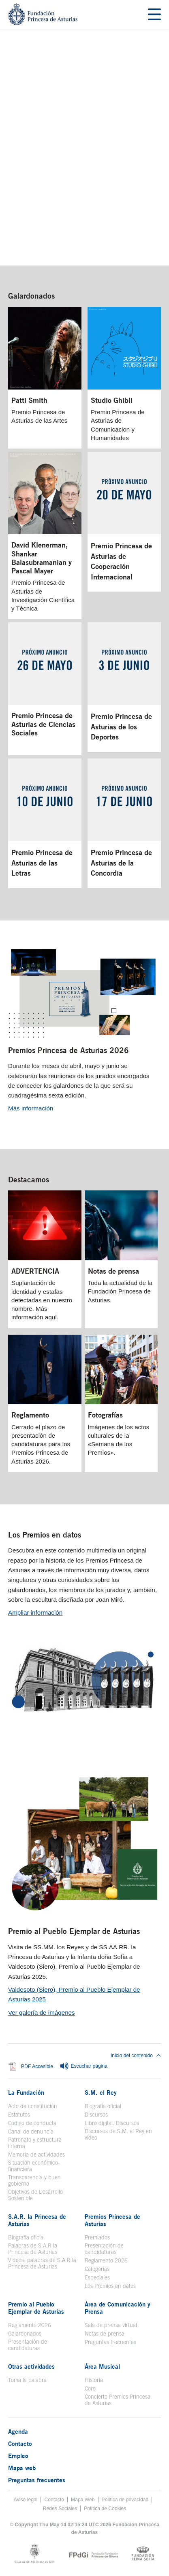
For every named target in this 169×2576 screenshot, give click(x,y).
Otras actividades (31, 2366)
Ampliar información (35, 1612)
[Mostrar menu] (154, 14)
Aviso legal (26, 2499)
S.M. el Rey (101, 2092)
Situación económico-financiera (34, 2165)
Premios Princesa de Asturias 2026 (68, 1050)
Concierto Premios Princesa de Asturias (117, 2399)
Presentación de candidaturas (104, 2248)
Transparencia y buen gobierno (34, 2180)
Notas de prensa (104, 2333)
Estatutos (19, 2114)
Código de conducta (32, 2123)
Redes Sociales (60, 2508)
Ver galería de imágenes (41, 2012)
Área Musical (102, 2366)
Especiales (97, 2277)
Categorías (97, 2269)
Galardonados (31, 295)
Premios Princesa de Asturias (112, 2220)
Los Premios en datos (44, 1534)
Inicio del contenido (136, 2055)
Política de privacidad (125, 2499)
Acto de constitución (32, 2106)
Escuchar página (83, 2066)
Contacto (20, 2443)
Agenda (18, 2431)
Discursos (96, 2114)
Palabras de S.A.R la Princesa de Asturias (32, 2248)
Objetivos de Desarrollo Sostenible (35, 2194)
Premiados (97, 2237)
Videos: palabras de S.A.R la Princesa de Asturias (42, 2263)
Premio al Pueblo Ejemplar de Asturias (74, 1931)
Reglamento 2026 (106, 2260)
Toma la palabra (27, 2380)
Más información (30, 1108)
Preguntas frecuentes (110, 2342)
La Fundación (26, 2092)
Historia (94, 2380)
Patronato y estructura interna (35, 2142)
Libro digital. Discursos (112, 2123)
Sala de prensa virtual (111, 2325)
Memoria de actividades (36, 2154)
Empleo (18, 2455)
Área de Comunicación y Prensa (117, 2307)
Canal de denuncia (30, 2131)
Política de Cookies (105, 2508)
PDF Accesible (37, 2066)
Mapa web (22, 2467)
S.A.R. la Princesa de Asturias (37, 2220)
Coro (90, 2388)
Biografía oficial (103, 2106)
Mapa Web (83, 2499)
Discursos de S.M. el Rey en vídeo (118, 2134)
